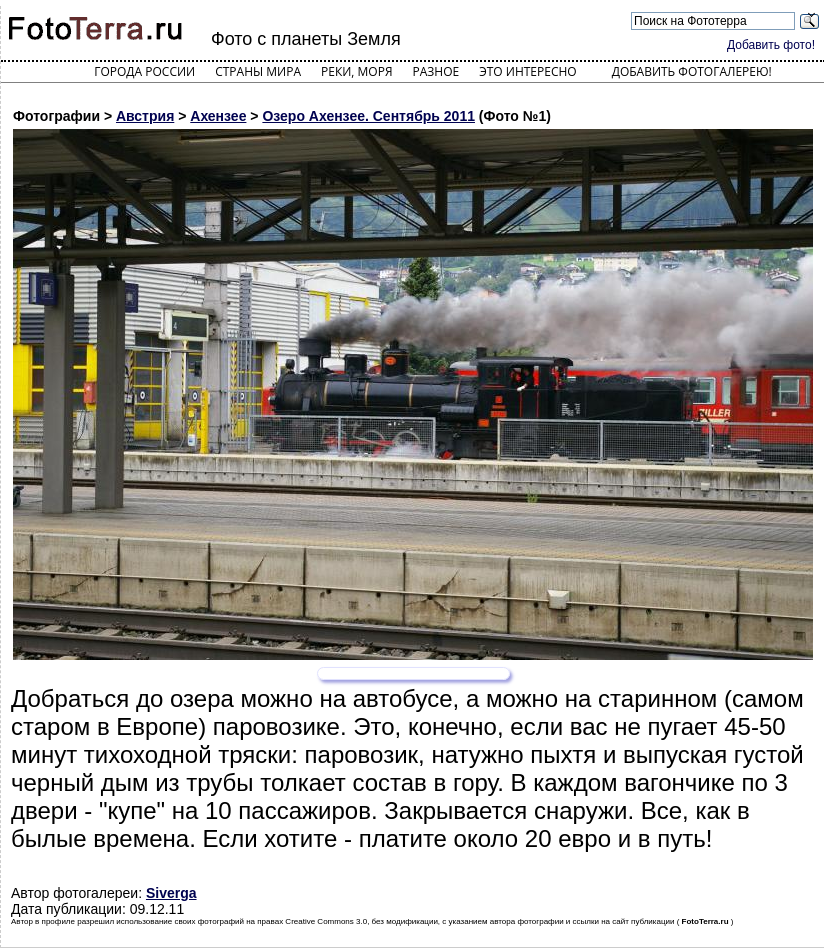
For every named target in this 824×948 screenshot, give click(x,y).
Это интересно (528, 71)
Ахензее (218, 116)
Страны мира (258, 71)
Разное (436, 71)
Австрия (145, 116)
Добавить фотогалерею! (692, 71)
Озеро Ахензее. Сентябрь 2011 (368, 116)
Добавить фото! (771, 45)
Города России (144, 71)
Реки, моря (356, 71)
